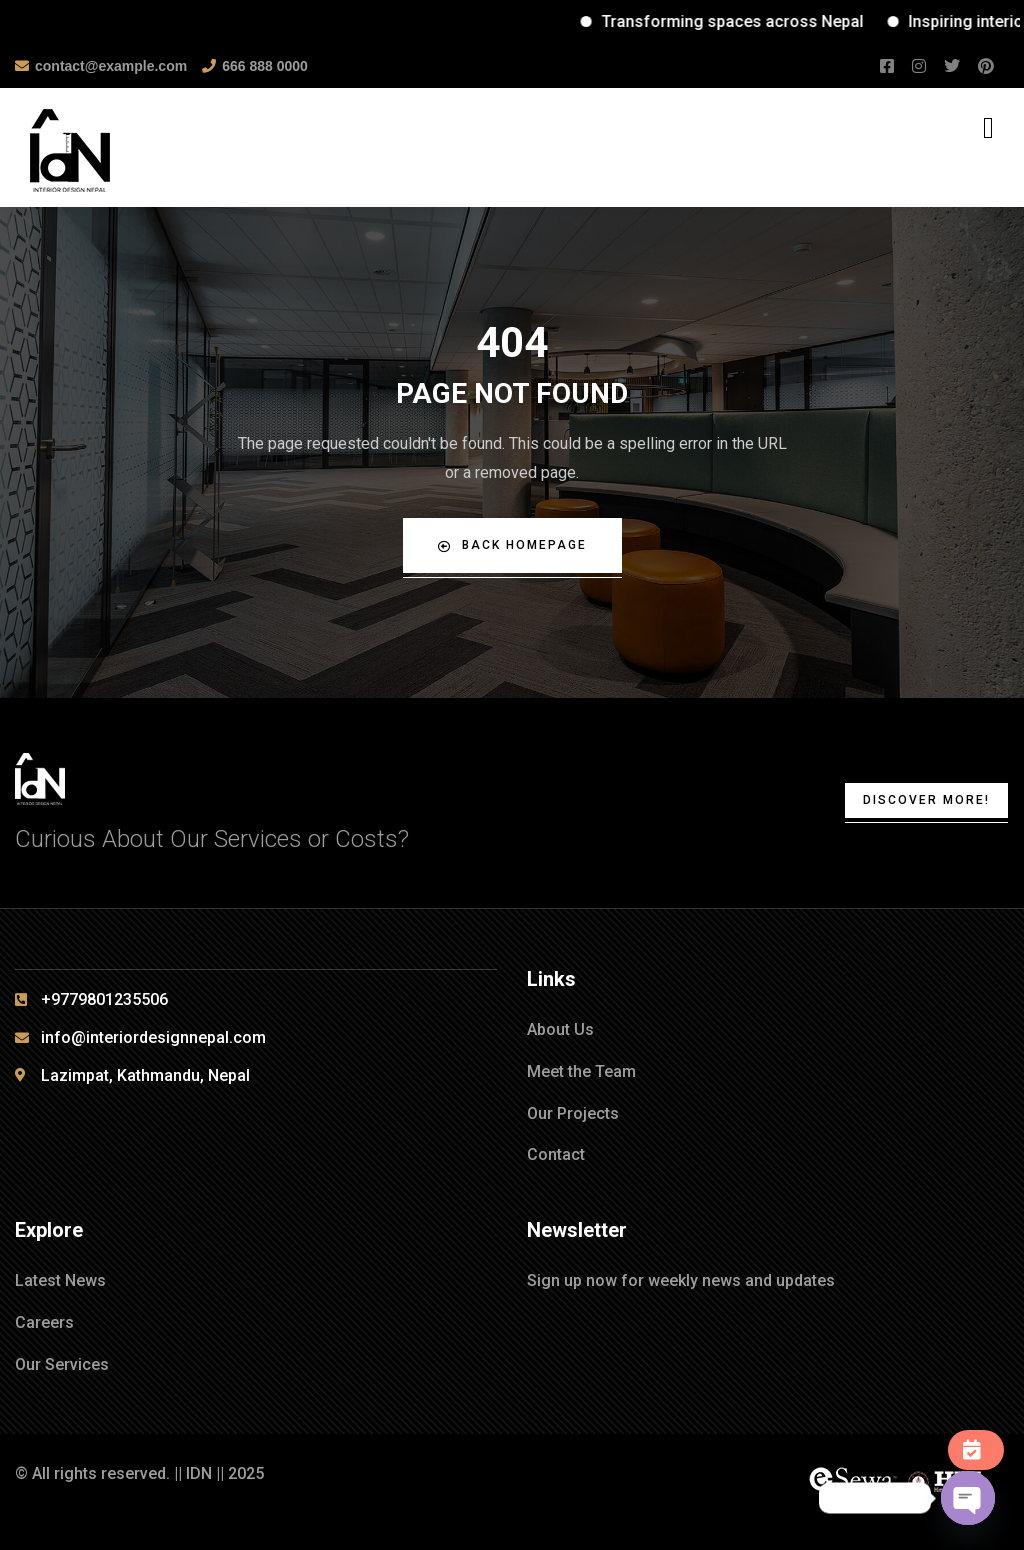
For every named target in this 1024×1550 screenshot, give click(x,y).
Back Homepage (512, 545)
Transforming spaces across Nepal (756, 21)
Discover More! (926, 800)
